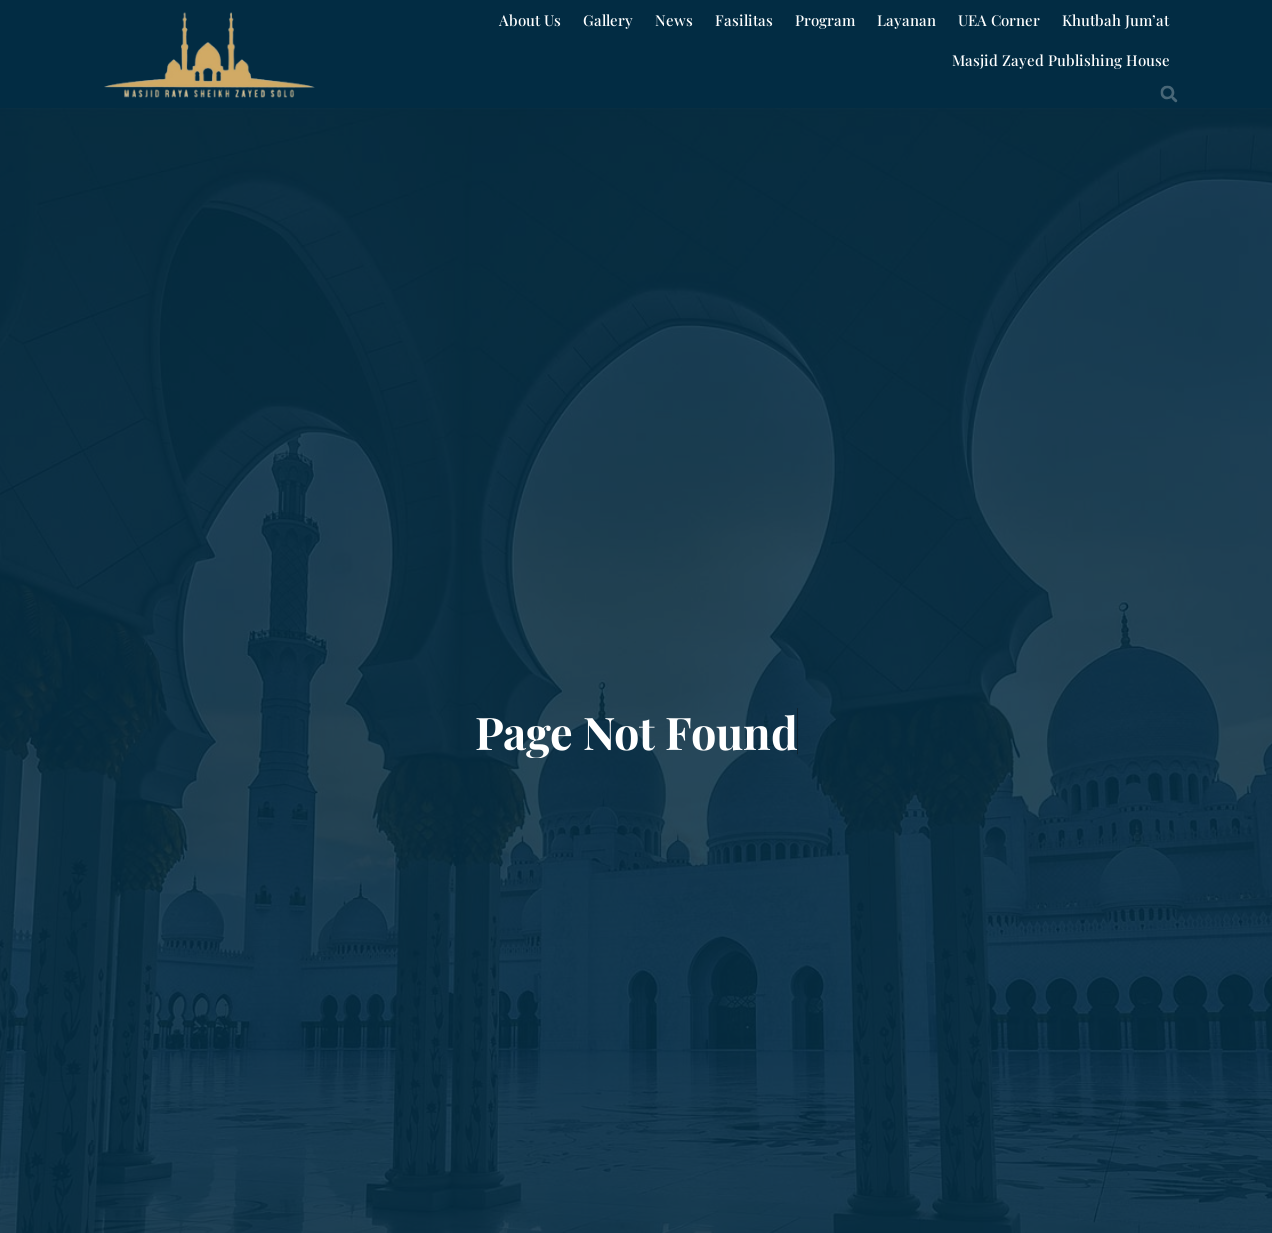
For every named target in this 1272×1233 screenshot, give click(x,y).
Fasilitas (744, 20)
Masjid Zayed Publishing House (1061, 60)
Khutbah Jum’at (1115, 20)
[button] (1169, 94)
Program (825, 20)
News (674, 20)
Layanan (906, 20)
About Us (530, 20)
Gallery (608, 20)
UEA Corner (999, 20)
